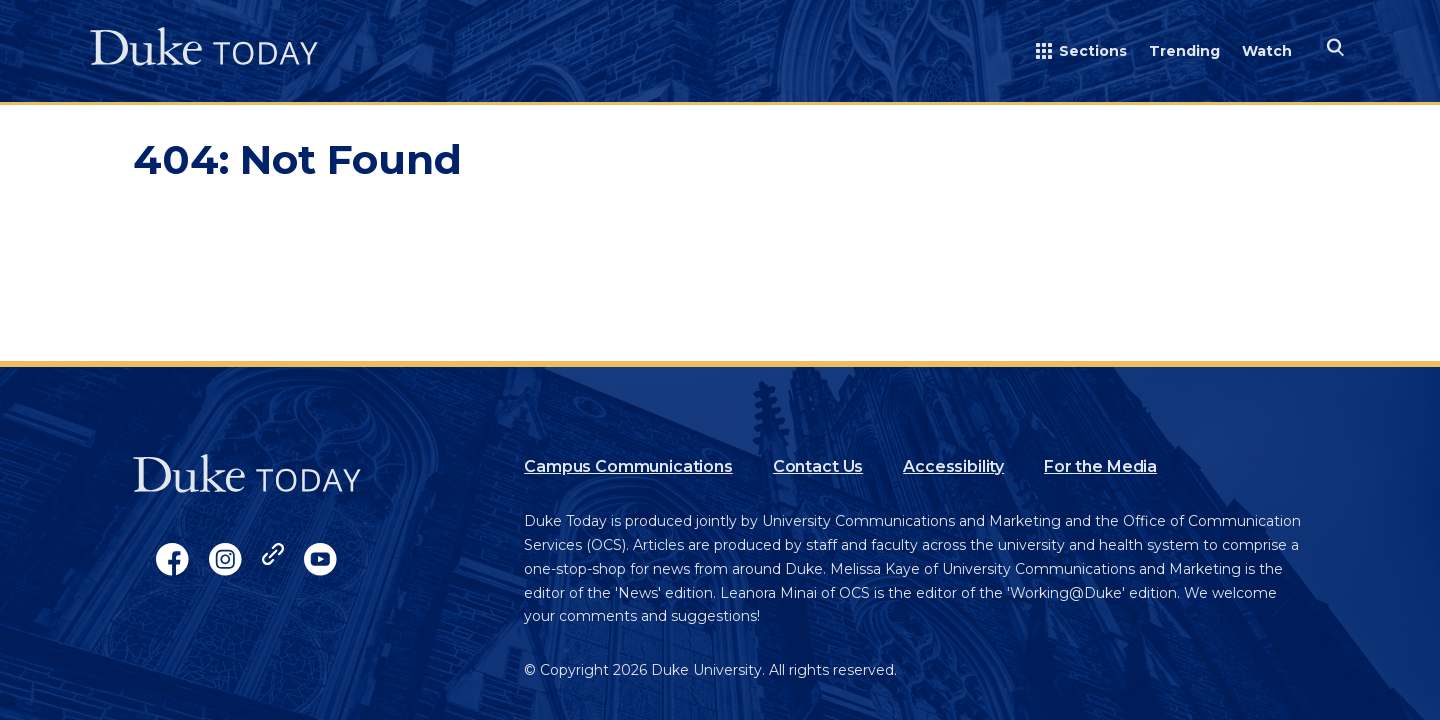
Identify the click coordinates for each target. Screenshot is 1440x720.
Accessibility (953, 466)
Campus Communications (628, 466)
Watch (1267, 51)
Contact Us (818, 466)
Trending (1184, 51)
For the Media (1100, 466)
